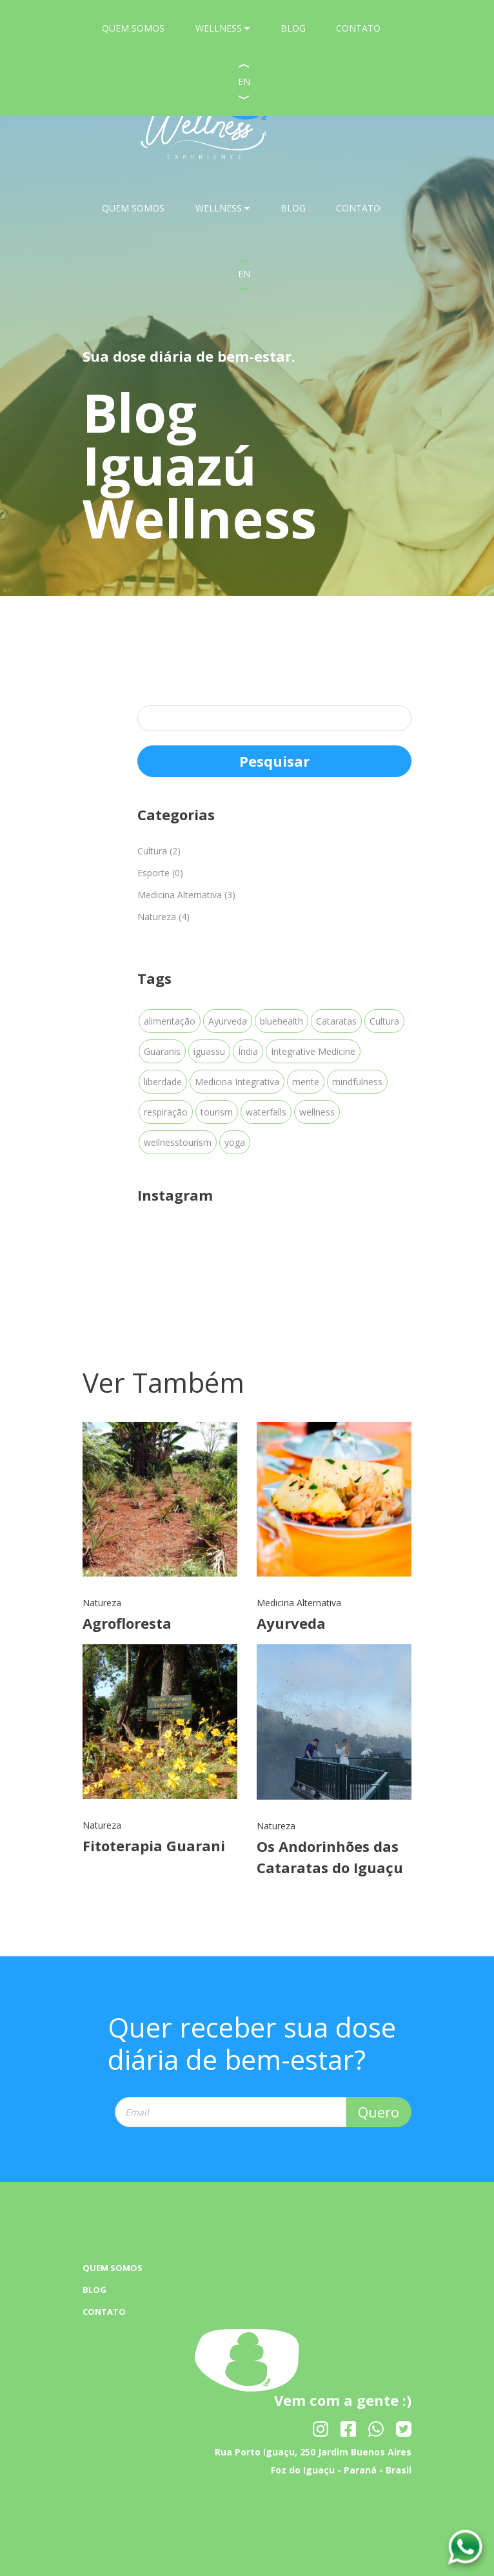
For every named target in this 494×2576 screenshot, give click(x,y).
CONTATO (358, 208)
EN (244, 274)
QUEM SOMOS (133, 208)
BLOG (293, 208)
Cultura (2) (159, 851)
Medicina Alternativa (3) (186, 895)
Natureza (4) (163, 916)
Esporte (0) (160, 873)
